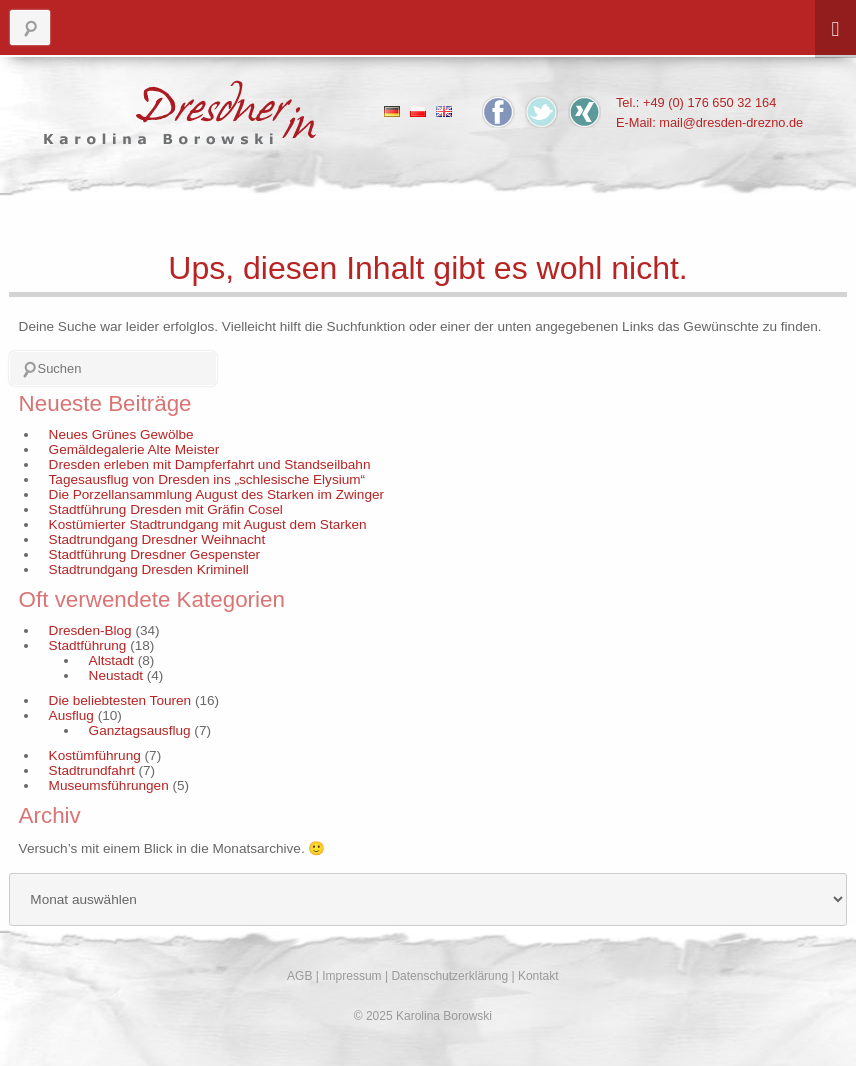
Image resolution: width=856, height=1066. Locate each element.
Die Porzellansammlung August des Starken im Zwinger (216, 494)
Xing (584, 111)
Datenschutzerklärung (449, 976)
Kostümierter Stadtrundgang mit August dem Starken (208, 524)
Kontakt (538, 976)
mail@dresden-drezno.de (731, 122)
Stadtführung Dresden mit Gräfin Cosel (166, 509)
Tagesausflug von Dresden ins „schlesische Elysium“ (207, 479)
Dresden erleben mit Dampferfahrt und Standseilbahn (210, 464)
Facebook (498, 111)
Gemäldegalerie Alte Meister (134, 449)
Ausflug (71, 715)
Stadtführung (88, 645)
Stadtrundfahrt (92, 770)
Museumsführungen (109, 785)
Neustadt (116, 675)
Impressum (351, 976)
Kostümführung (95, 755)
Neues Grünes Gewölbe (121, 434)
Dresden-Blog (90, 630)
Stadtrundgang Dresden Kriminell (149, 569)
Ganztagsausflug (140, 730)
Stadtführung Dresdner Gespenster (155, 554)
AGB (299, 976)
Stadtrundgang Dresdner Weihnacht (157, 539)
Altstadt (111, 660)
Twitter (541, 111)
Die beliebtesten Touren (120, 700)
